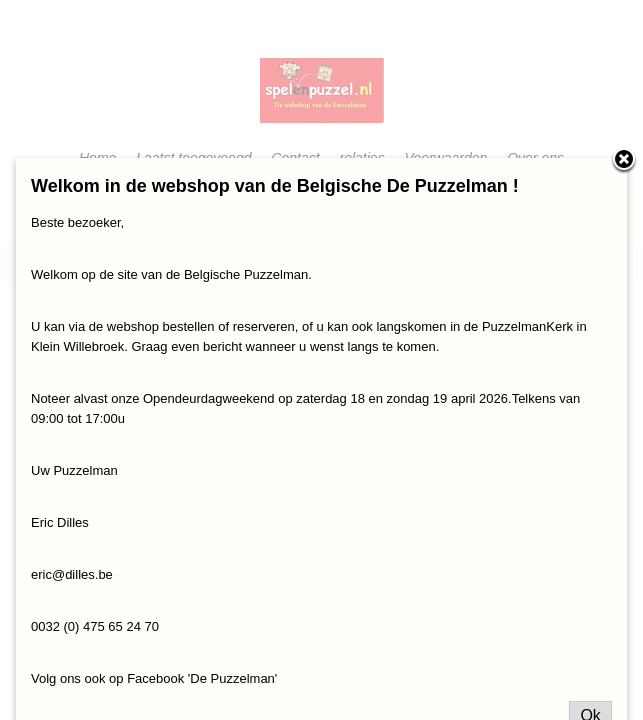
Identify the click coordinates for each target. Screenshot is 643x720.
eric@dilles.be (72, 574)
